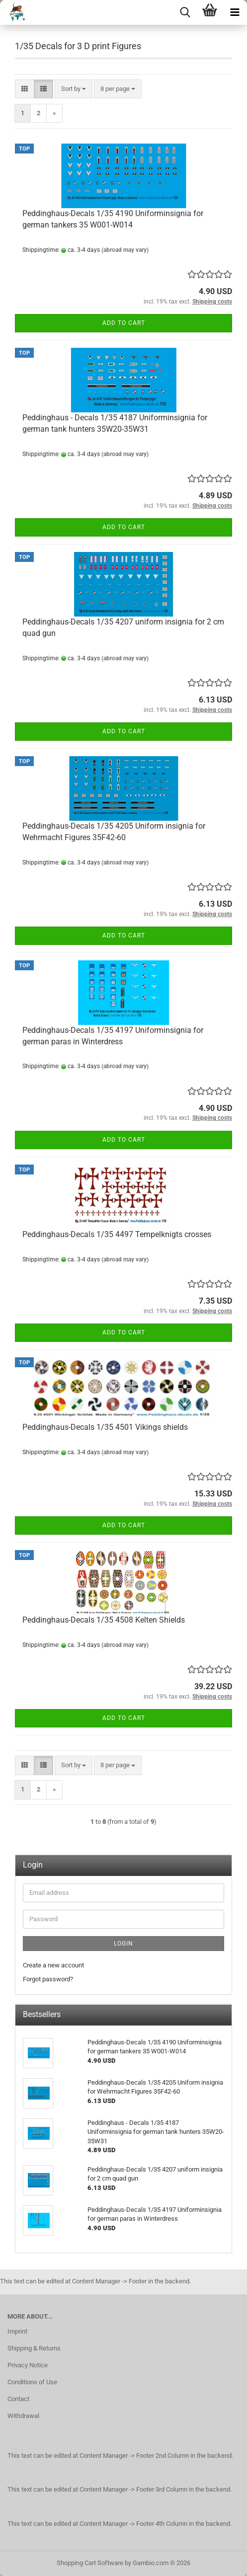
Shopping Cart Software (90, 2563)
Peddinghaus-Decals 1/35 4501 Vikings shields (105, 1427)
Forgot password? (48, 1979)
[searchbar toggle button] (184, 12)
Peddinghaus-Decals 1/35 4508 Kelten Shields (103, 1620)
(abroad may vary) (125, 249)
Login (123, 1943)
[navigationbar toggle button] (234, 12)
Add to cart (123, 322)
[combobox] (73, 89)
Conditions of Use (32, 2382)
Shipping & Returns (34, 2348)
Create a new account (53, 1965)
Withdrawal (23, 2416)
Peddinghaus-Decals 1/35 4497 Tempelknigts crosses (116, 1234)
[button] (24, 89)
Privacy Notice (27, 2365)
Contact (18, 2399)
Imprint (17, 2331)
